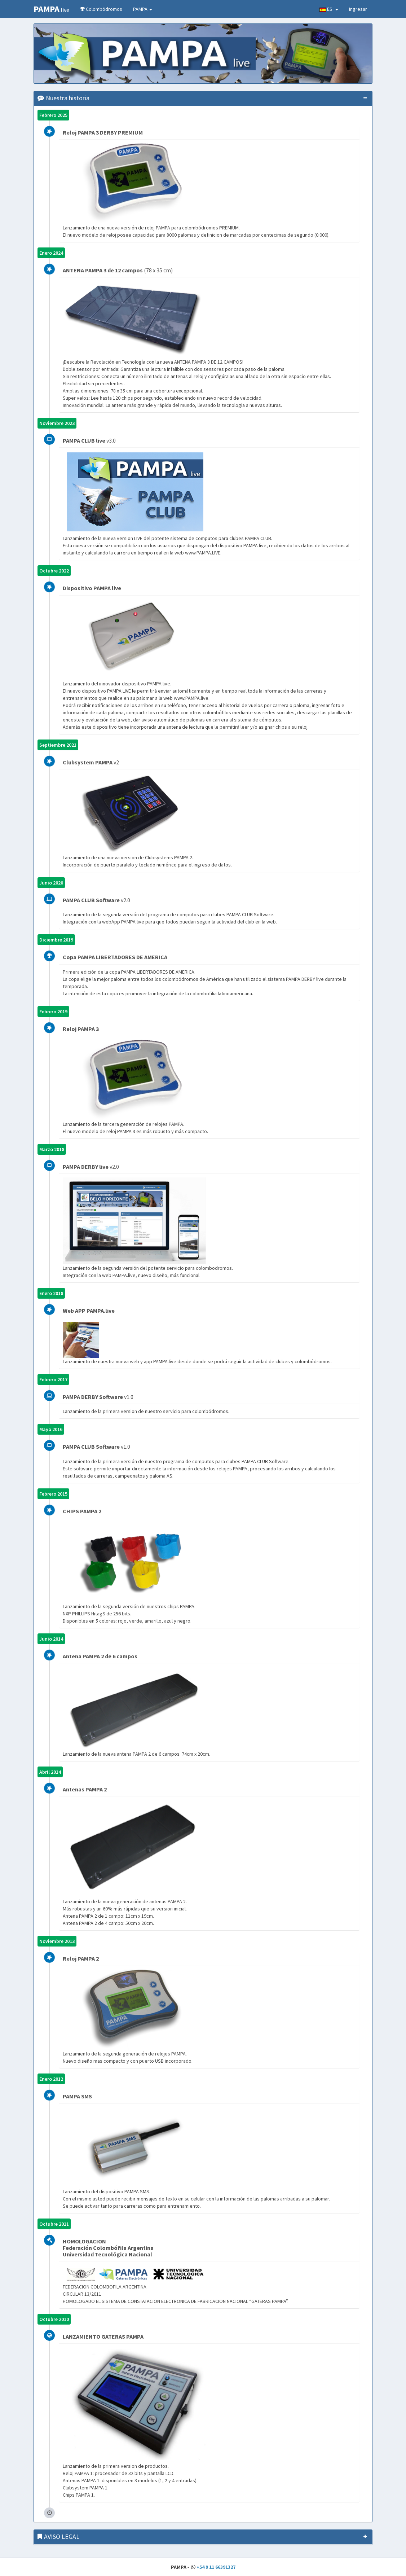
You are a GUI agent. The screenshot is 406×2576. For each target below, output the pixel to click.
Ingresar (358, 9)
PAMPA (142, 9)
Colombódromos (101, 9)
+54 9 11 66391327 (216, 2567)
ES (328, 9)
